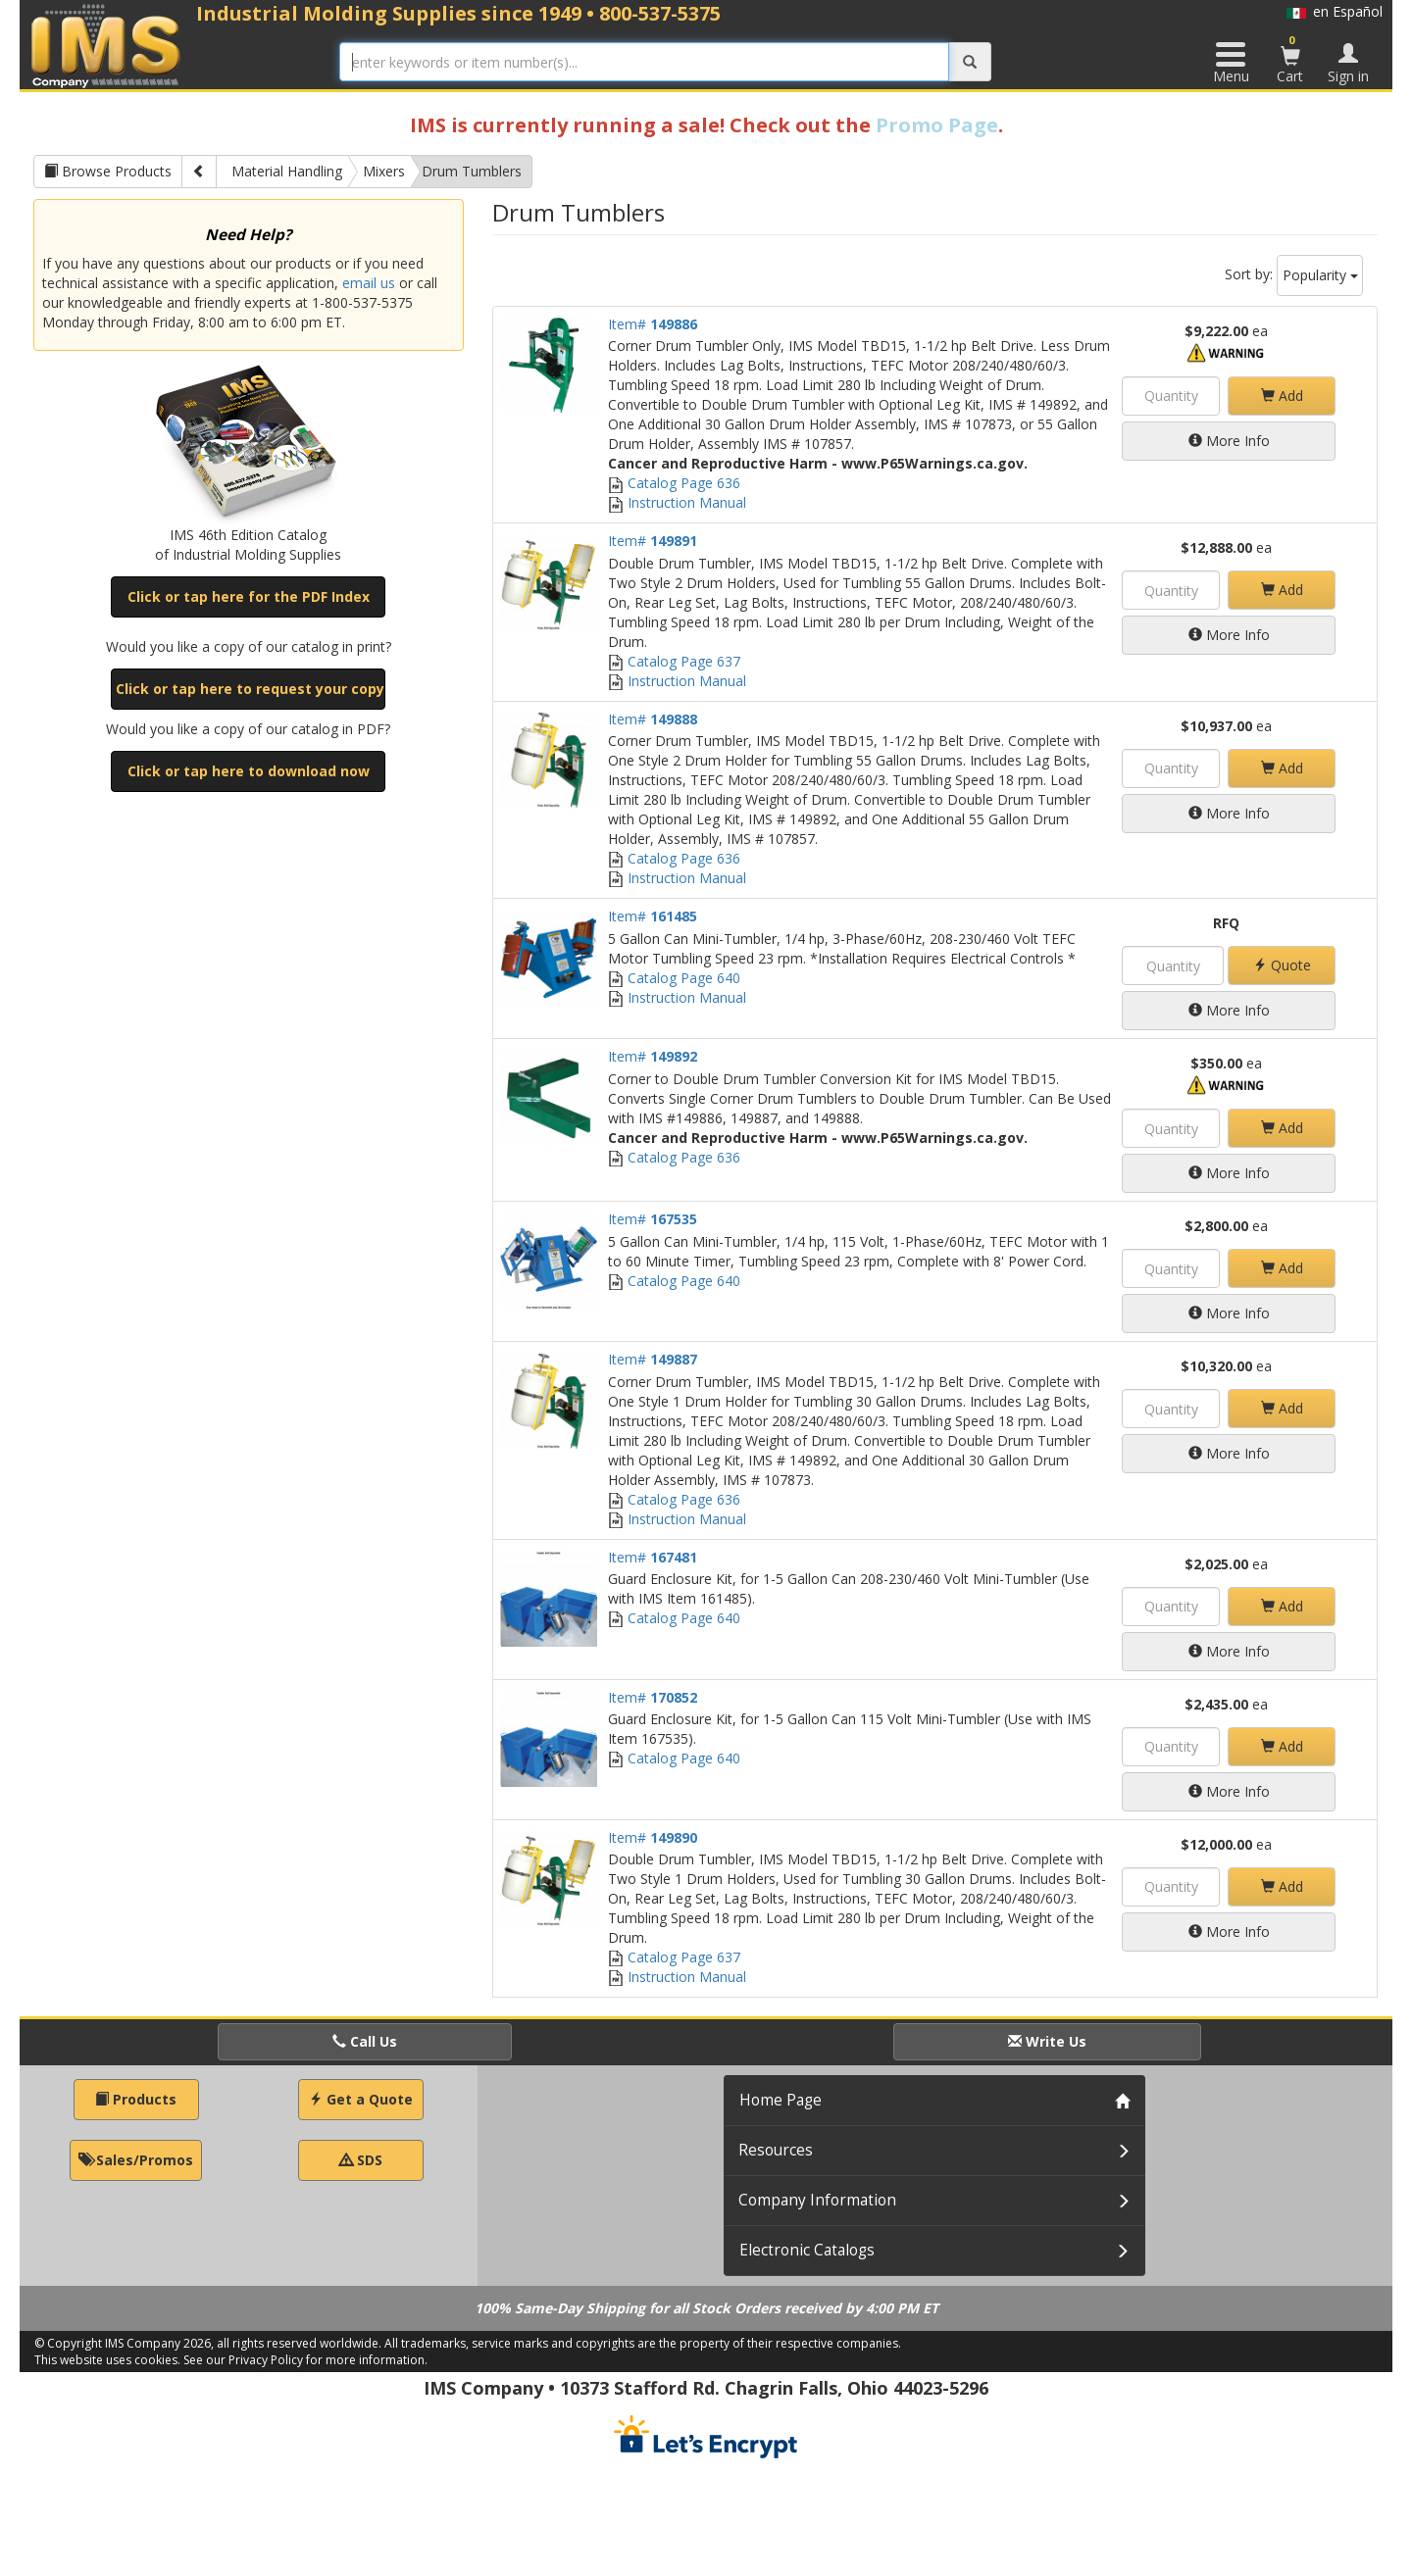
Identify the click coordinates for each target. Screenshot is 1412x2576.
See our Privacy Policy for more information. (305, 2360)
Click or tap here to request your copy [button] (250, 688)
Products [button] (135, 2099)
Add (1282, 395)
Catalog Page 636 (674, 482)
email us (368, 282)
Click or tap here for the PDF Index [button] (248, 596)
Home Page (780, 2100)
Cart (1290, 58)
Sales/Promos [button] (135, 2160)
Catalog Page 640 (674, 977)
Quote (1282, 965)
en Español (1334, 11)
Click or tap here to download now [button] (248, 771)
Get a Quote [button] (361, 2099)
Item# (652, 324)
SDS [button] (360, 2160)
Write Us (1047, 2041)
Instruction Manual (677, 502)
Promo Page (937, 125)
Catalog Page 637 (674, 661)
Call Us (364, 2041)
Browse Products (108, 171)
